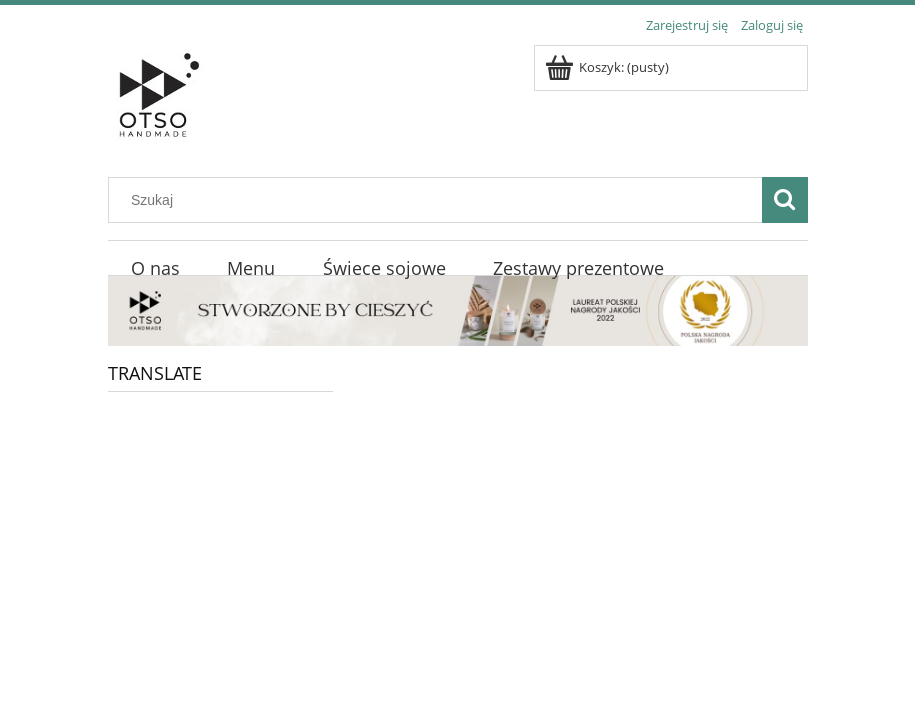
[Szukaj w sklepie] (439, 200)
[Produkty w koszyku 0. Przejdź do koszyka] (608, 67)
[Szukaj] (785, 200)
